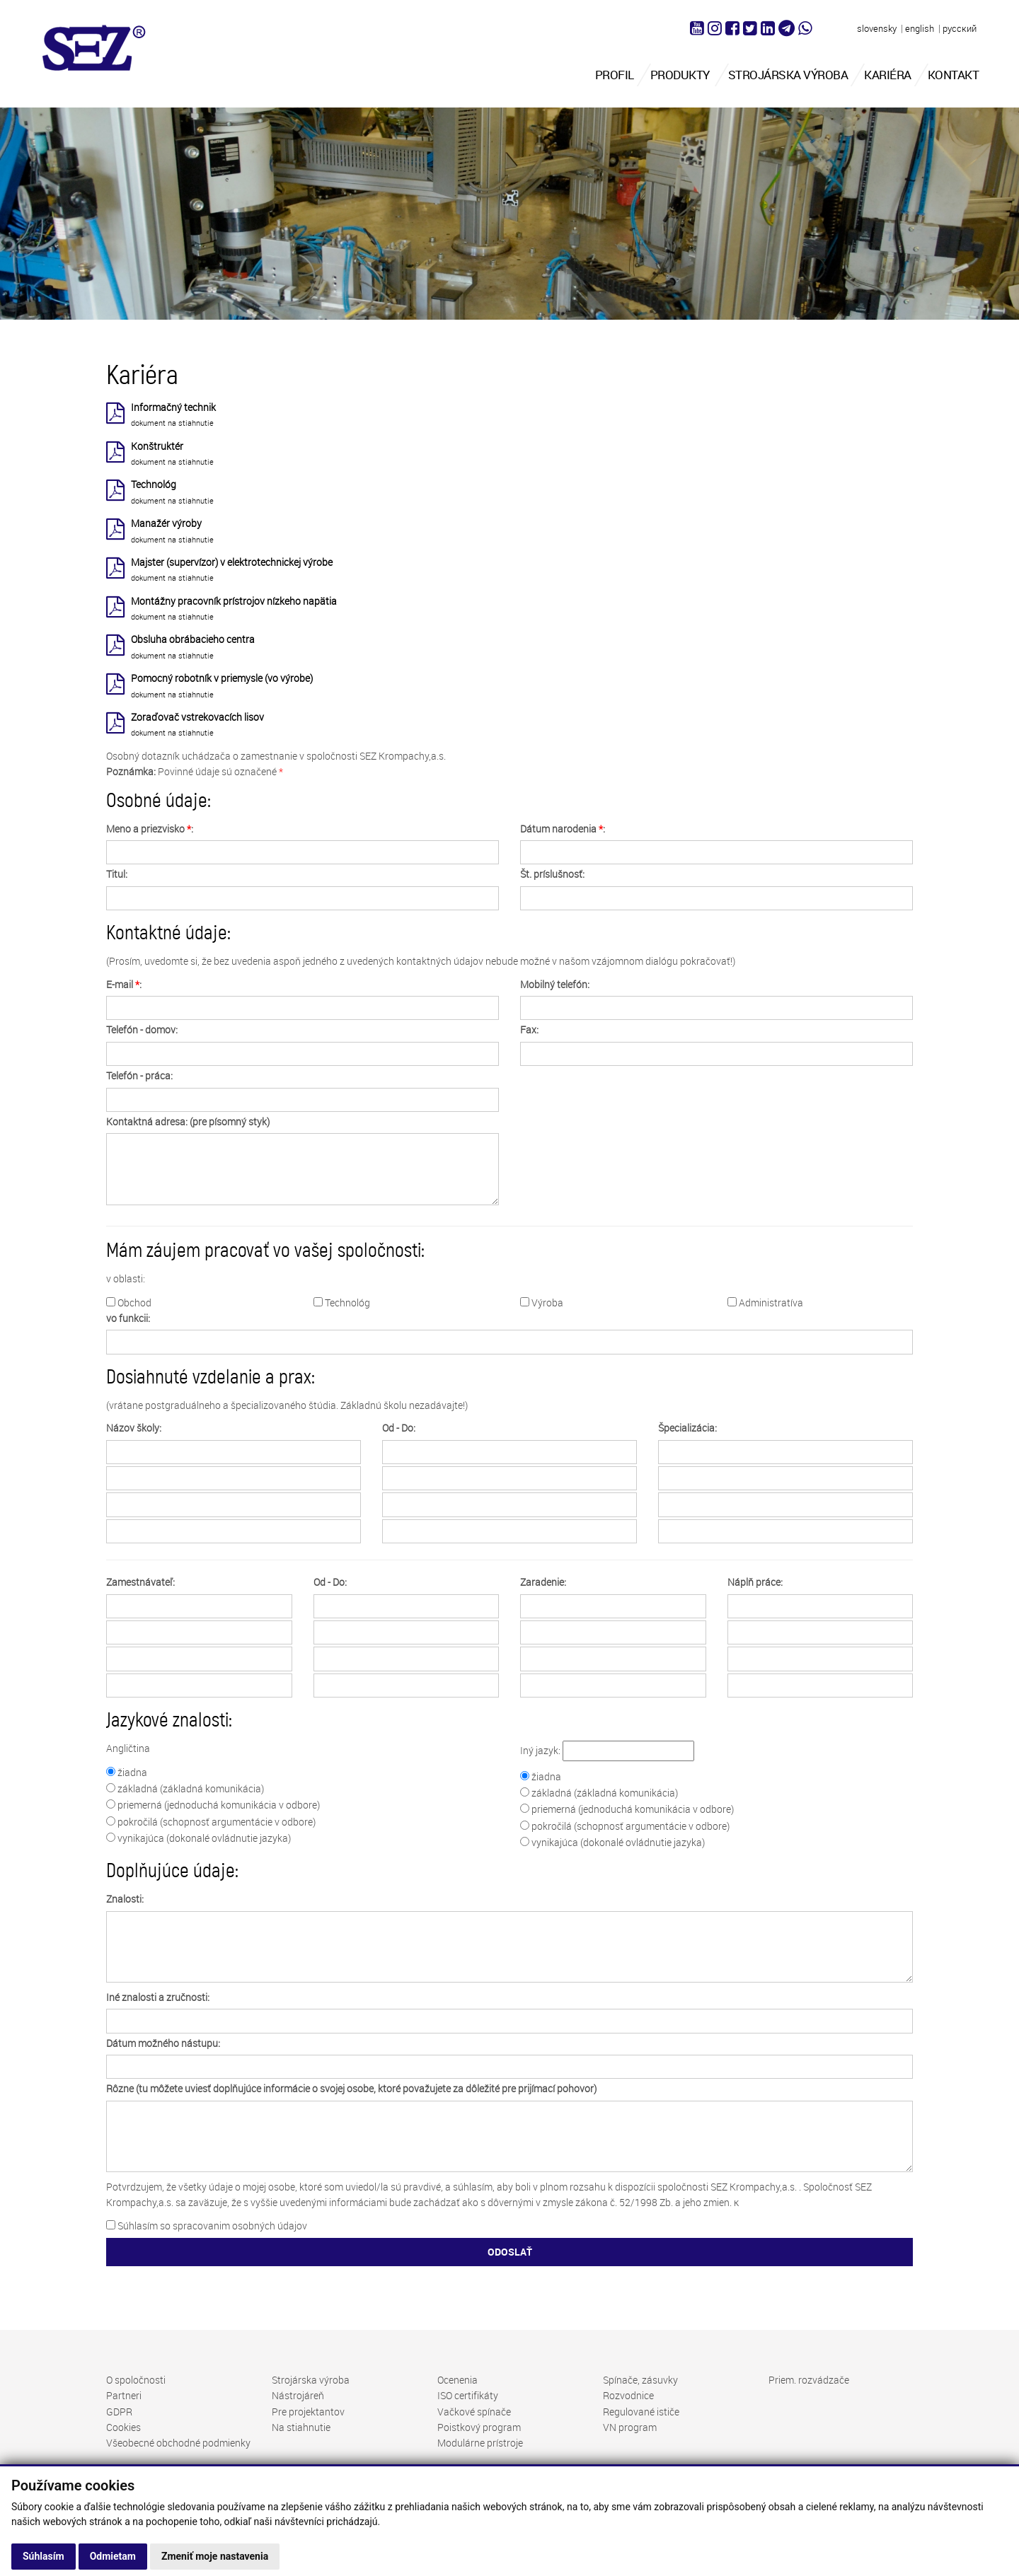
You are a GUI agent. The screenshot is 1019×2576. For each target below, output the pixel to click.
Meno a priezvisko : (149, 828)
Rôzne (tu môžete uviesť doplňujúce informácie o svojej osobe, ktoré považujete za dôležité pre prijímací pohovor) (351, 2088)
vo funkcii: (128, 1318)
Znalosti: (125, 1898)
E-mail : (124, 984)
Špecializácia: (687, 1427)
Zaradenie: (543, 1582)
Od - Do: (398, 1427)
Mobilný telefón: (554, 984)
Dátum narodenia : (562, 828)
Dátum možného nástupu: (163, 2043)
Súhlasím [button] (43, 2556)
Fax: (529, 1029)
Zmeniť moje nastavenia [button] (214, 2556)
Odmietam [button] (113, 2556)
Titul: (116, 874)
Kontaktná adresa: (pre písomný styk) (188, 1121)
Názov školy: (133, 1427)
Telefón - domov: (142, 1029)
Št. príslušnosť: (552, 874)
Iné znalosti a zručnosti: (157, 1997)
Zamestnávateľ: (140, 1582)
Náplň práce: (755, 1582)
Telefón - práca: (139, 1075)
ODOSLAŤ (510, 2251)
